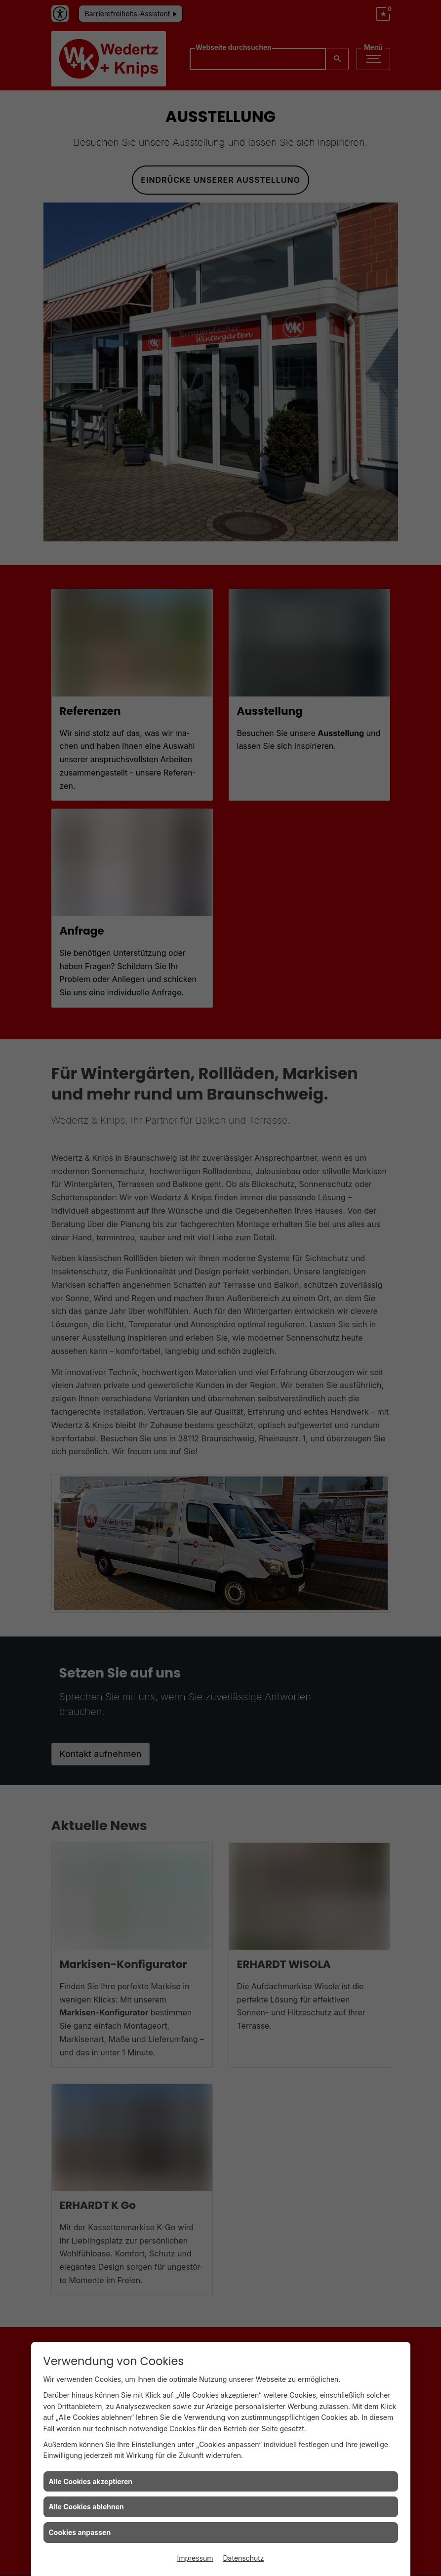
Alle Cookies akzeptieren (90, 2481)
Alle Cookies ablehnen (86, 2506)
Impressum (195, 2558)
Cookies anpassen (80, 2532)
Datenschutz (243, 2558)
